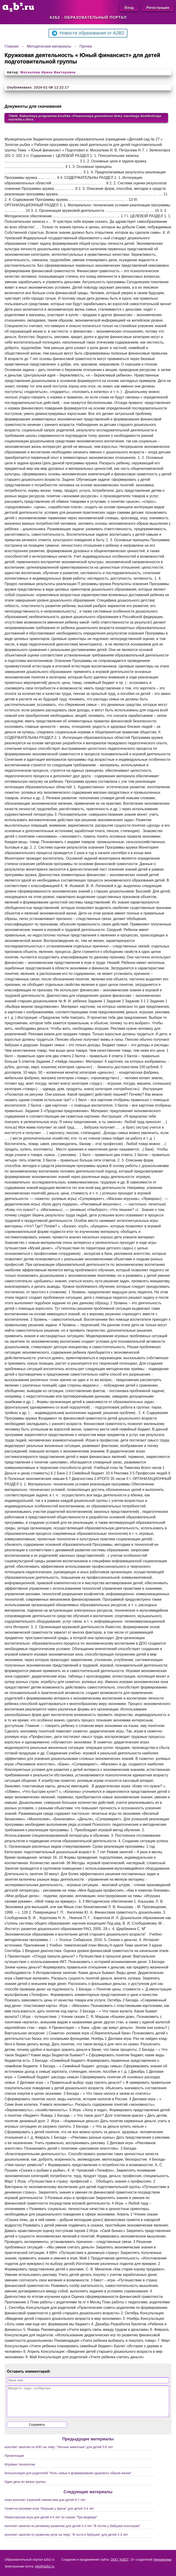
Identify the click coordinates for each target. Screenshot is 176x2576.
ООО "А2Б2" (119, 2559)
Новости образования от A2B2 (88, 33)
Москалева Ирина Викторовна (48, 72)
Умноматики (162, 2559)
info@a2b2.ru (44, 2566)
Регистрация (157, 8)
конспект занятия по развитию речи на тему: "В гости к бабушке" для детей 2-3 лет (66, 2541)
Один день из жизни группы (25, 2488)
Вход (129, 8)
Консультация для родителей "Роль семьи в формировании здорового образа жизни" (68, 2479)
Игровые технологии (20, 2471)
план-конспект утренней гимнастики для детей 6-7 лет (45, 2506)
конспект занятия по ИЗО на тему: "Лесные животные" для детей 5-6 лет (59, 2453)
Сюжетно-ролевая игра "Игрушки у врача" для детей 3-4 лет (49, 2515)
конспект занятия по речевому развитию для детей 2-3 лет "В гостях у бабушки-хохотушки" (72, 2532)
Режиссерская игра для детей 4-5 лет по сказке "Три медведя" (51, 2523)
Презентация (14, 2462)
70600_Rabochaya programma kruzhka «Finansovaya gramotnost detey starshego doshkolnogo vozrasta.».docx (81, 118)
